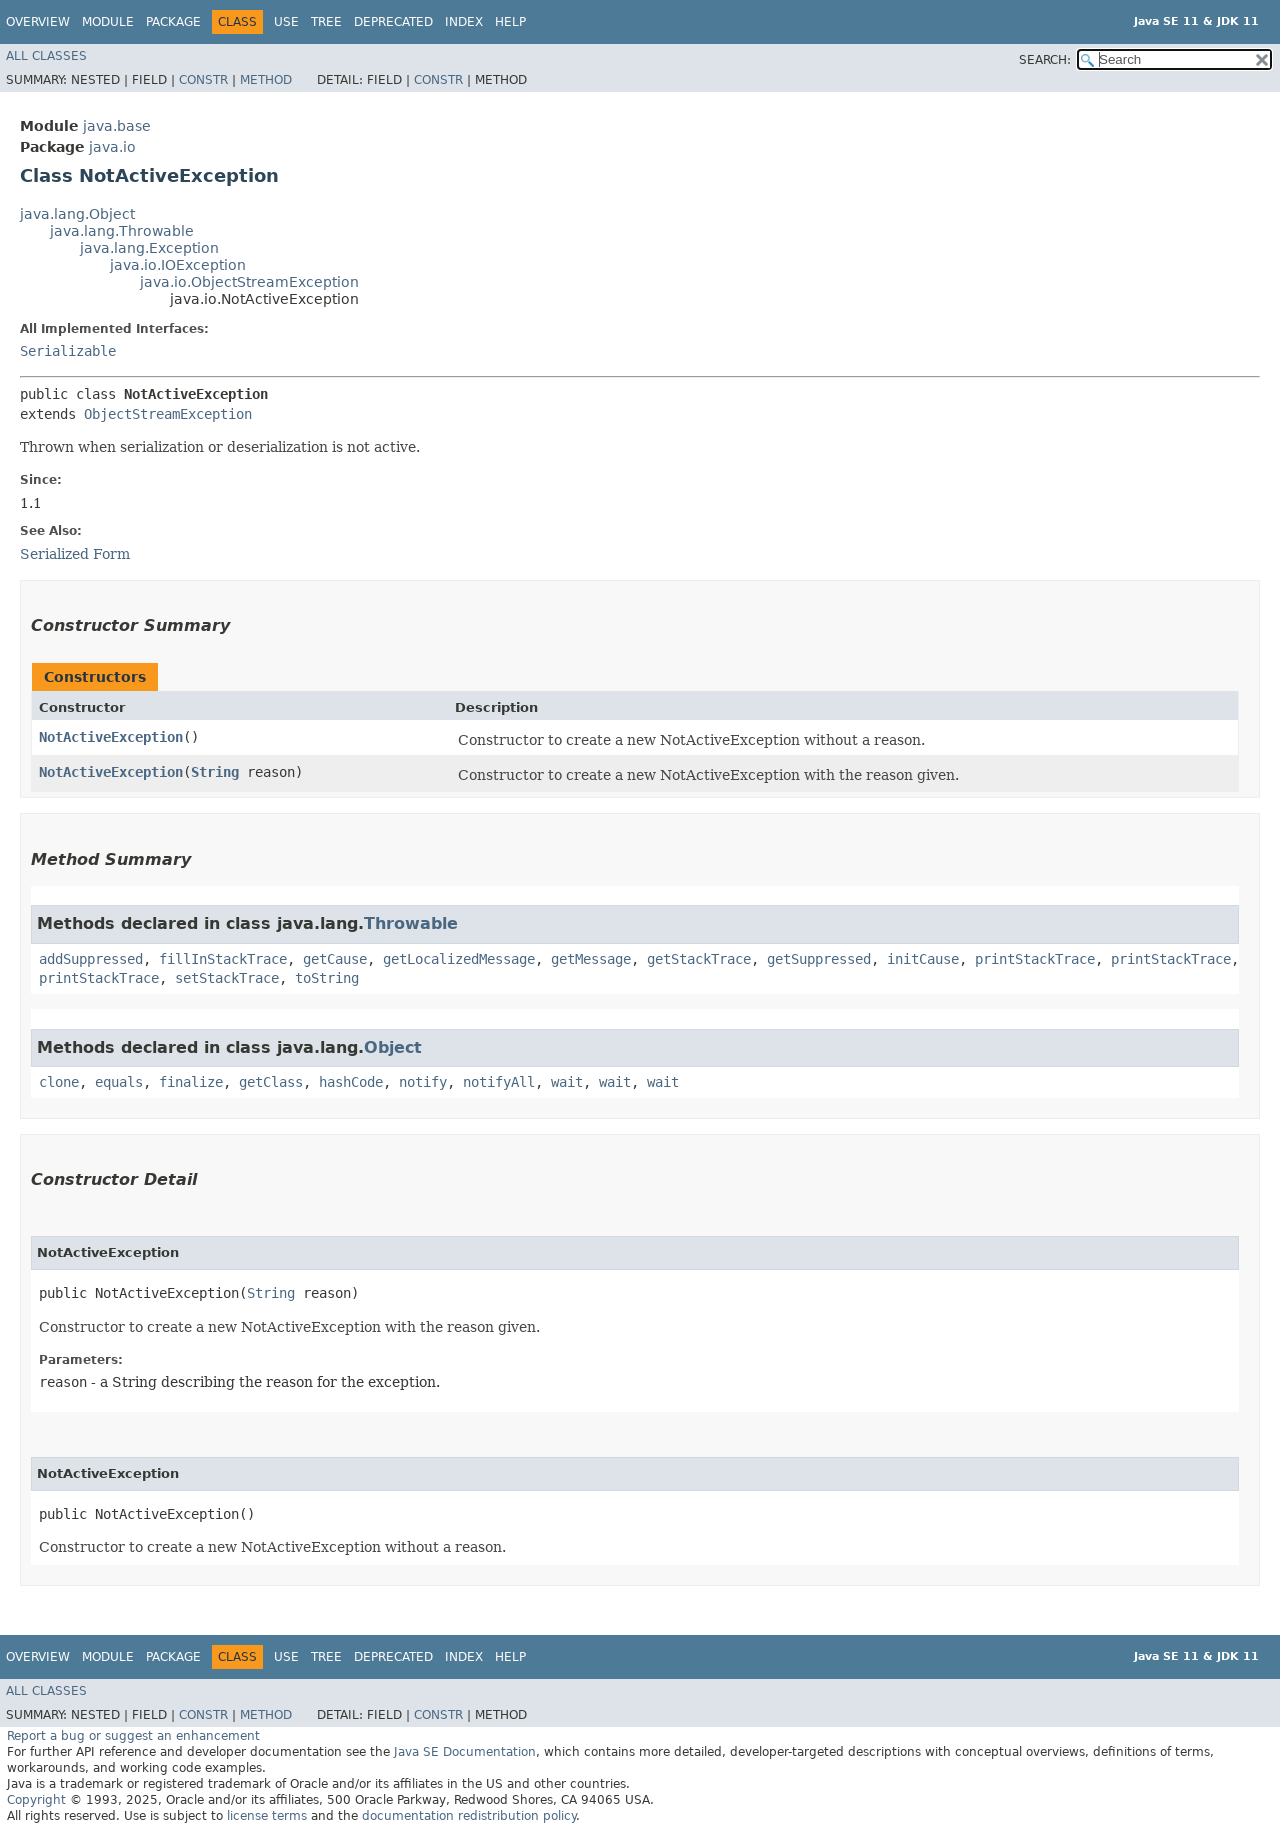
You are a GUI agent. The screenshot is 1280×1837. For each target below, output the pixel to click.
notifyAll (499, 1082)
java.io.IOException (178, 265)
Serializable (68, 351)
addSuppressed (91, 959)
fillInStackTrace (223, 959)
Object (393, 1047)
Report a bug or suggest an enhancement (133, 1736)
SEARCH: (1045, 60)
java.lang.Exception (149, 248)
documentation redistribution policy (469, 1816)
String (215, 772)
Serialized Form (75, 554)
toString (327, 978)
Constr (203, 80)
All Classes (46, 56)
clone (59, 1082)
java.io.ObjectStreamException (249, 282)
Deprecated (393, 22)
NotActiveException (111, 737)
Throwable (411, 923)
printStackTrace (1035, 959)
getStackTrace (699, 959)
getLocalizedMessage (459, 959)
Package (173, 22)
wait (567, 1082)
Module (108, 22)
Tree (326, 22)
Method (266, 80)
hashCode (351, 1082)
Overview (38, 22)
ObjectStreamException (168, 414)
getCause (335, 959)
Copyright (36, 1800)
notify (423, 1082)
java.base (117, 126)
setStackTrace (227, 978)
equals (119, 1082)
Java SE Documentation (465, 1752)
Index (464, 22)
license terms (267, 1816)
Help (510, 22)
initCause (923, 959)
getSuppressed (819, 959)
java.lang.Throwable (122, 231)
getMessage (591, 959)
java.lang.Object (77, 214)
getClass (271, 1082)
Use (286, 22)
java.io (112, 147)
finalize (191, 1082)
